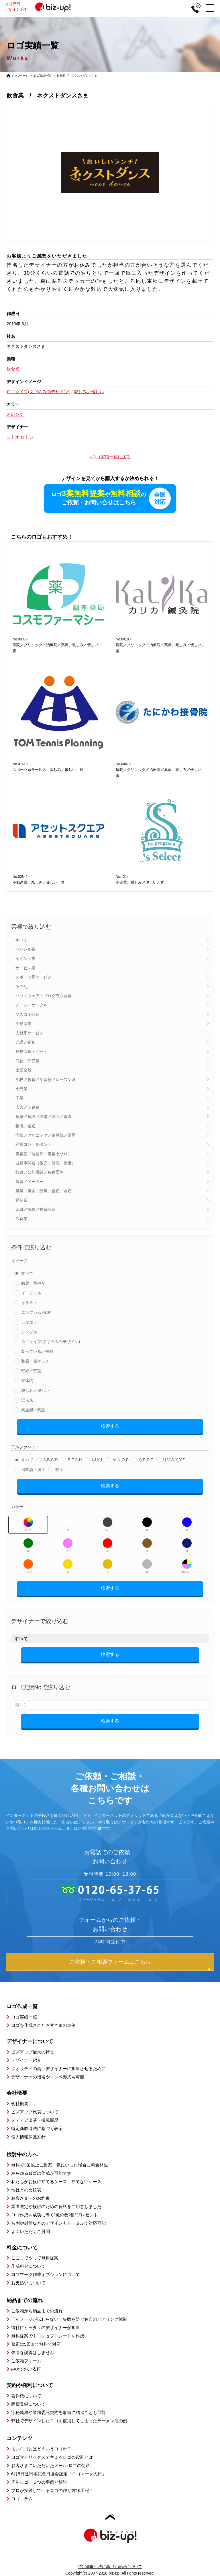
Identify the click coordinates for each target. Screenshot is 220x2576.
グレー (108, 1524)
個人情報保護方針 (28, 2136)
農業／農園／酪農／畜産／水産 (43, 1190)
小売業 (21, 1088)
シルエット (31, 1322)
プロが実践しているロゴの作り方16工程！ (52, 2490)
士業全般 (23, 1070)
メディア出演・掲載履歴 (34, 2120)
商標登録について (28, 2404)
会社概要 (19, 2103)
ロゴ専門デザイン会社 (40, 6)
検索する (110, 1426)
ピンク (68, 1545)
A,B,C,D (50, 1459)
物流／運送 (25, 1126)
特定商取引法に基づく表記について (110, 2566)
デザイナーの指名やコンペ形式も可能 (47, 2076)
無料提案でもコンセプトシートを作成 (47, 2335)
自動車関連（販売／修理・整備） (45, 1163)
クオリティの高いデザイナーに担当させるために (58, 2068)
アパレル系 (25, 949)
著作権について (26, 2395)
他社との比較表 (26, 2189)
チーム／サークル (31, 1005)
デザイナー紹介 (26, 2060)
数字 (59, 1469)
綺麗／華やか (33, 1283)
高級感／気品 (33, 1410)
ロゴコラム (22, 2498)
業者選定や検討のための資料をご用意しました (56, 2206)
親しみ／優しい (35, 1390)
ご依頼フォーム (26, 2360)
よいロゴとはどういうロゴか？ (41, 2448)
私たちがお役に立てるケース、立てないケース (56, 2181)
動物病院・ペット (31, 1051)
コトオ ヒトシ (20, 436)
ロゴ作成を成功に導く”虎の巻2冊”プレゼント (54, 2214)
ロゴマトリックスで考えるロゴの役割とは (52, 2457)
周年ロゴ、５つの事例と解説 (39, 2482)
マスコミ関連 (27, 1014)
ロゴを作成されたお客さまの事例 (43, 2025)
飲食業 (21, 1219)
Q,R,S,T (146, 1459)
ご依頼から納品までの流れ (37, 2310)
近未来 (27, 1400)
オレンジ (28, 1566)
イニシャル (31, 1293)
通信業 (21, 1200)
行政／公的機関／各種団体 (39, 1172)
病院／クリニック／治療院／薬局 (45, 1135)
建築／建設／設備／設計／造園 (43, 1116)
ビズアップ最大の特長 (32, 2051)
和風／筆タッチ (35, 1361)
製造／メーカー (29, 1181)
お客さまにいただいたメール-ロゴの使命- (51, 2465)
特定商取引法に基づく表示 (37, 2128)
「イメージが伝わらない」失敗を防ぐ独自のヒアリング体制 (69, 2319)
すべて (21, 940)
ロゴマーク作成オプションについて (45, 2274)
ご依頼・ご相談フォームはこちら (110, 1962)
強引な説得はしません (32, 2352)
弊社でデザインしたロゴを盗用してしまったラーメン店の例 (69, 2420)
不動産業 (23, 1023)
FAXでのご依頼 (26, 2369)
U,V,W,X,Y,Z (174, 1459)
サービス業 (25, 968)
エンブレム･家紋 (36, 1312)
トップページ (20, 75)
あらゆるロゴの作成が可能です (41, 2173)
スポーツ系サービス (33, 977)
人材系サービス (29, 1033)
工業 (19, 1098)
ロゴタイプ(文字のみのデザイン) (50, 1341)
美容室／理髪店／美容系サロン (43, 1153)
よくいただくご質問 (30, 2231)
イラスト (29, 1302)
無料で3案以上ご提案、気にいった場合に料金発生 (59, 2164)
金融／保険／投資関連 (35, 1209)
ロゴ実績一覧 (42, 75)
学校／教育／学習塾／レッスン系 (45, 1079)
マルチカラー (186, 1566)
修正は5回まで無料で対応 (36, 2344)
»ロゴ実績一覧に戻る (109, 456)
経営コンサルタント (33, 1144)
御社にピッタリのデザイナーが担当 (45, 2327)
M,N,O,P (121, 1459)
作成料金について (28, 2266)
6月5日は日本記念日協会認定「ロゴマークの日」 (58, 2473)
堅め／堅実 (31, 1371)
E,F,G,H (75, 1459)
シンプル (29, 1332)
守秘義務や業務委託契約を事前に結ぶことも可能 (58, 2412)
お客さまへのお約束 (30, 2198)
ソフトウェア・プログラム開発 (43, 995)
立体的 (27, 1380)
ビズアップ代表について (34, 2111)
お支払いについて (28, 2282)
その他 (21, 986)
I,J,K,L (97, 1459)
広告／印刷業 (27, 1107)
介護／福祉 (25, 1042)
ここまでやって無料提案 (34, 2257)
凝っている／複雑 (37, 1351)
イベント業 (25, 958)
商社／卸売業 (27, 1061)
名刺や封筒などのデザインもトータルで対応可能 (58, 2223)
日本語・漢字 (33, 1469)
